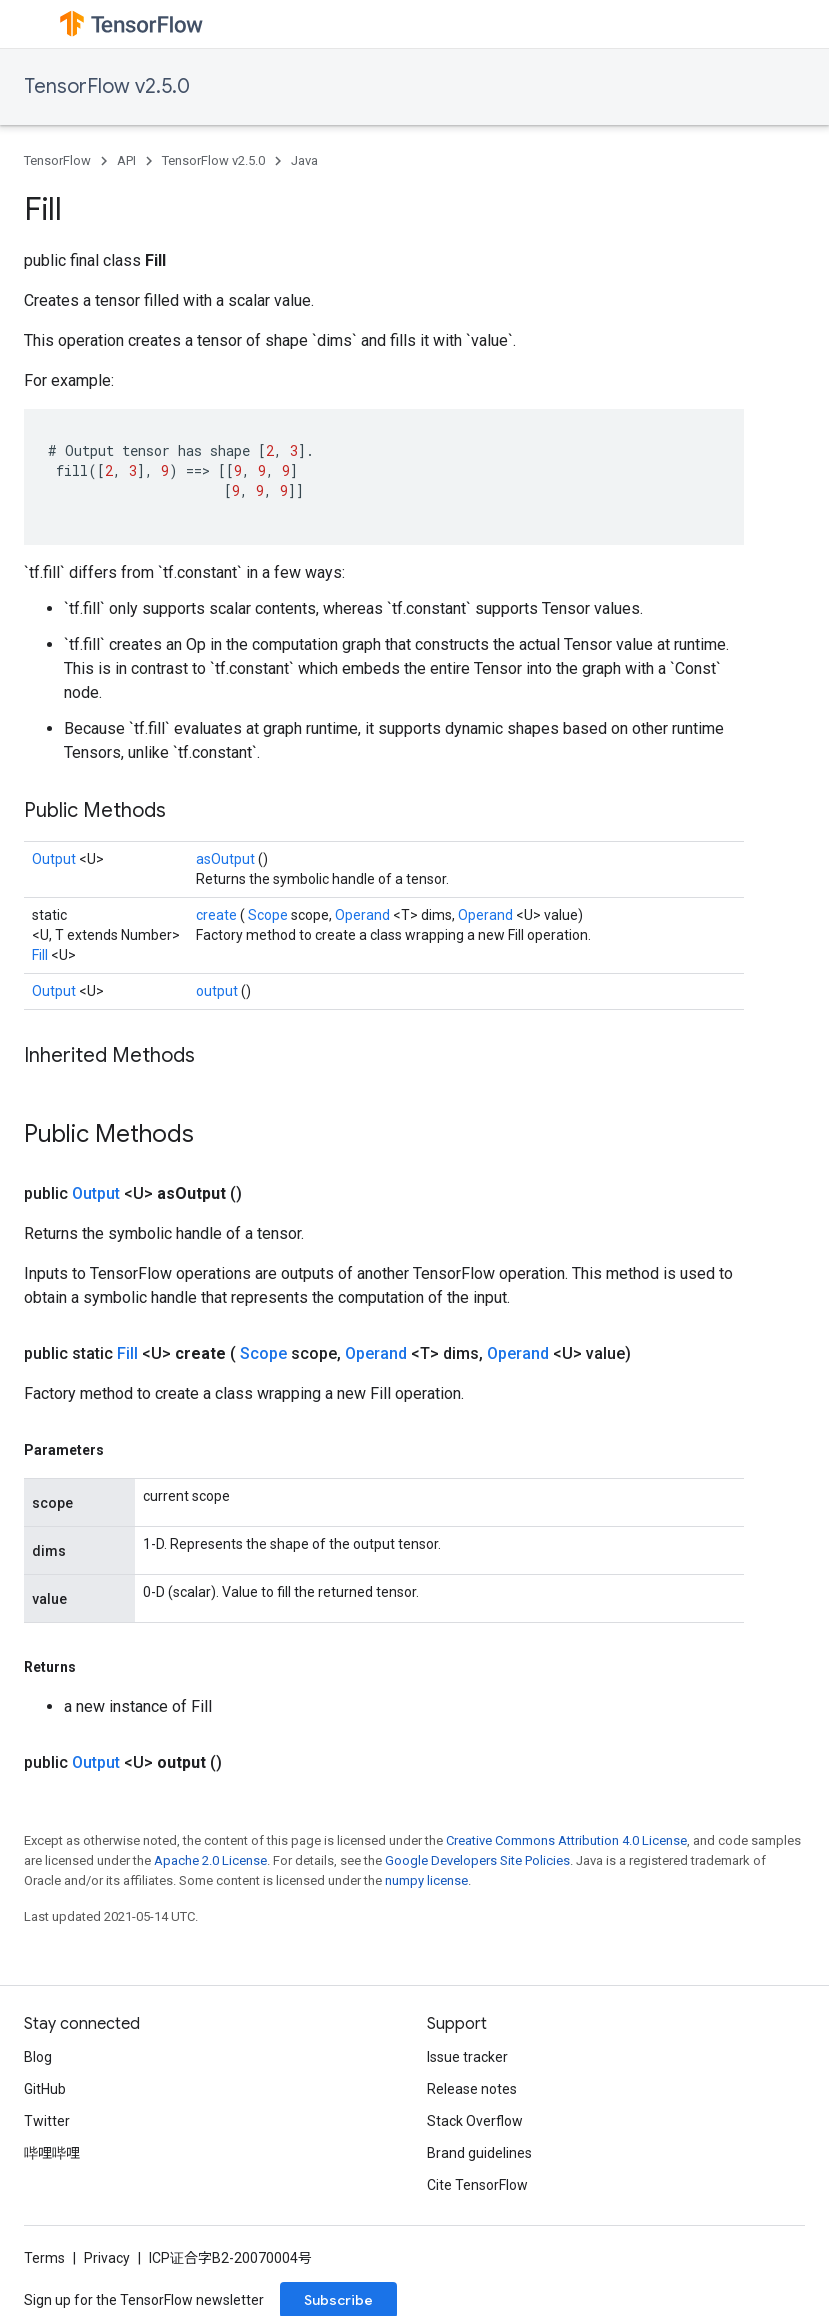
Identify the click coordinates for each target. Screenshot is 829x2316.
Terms (44, 2258)
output (218, 991)
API (126, 160)
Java (304, 160)
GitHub (45, 2089)
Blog (38, 2057)
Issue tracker (467, 2057)
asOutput (227, 859)
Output (55, 859)
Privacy (107, 2258)
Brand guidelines (479, 2153)
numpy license (426, 1880)
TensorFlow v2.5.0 (107, 86)
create (218, 915)
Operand (364, 915)
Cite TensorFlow (477, 2185)
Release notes (472, 2089)
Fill (41, 955)
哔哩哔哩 (52, 2153)
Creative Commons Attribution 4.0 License (566, 1840)
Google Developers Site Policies (477, 1860)
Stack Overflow (475, 2121)
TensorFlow (57, 160)
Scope (269, 915)
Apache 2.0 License (210, 1860)
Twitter (47, 2121)
